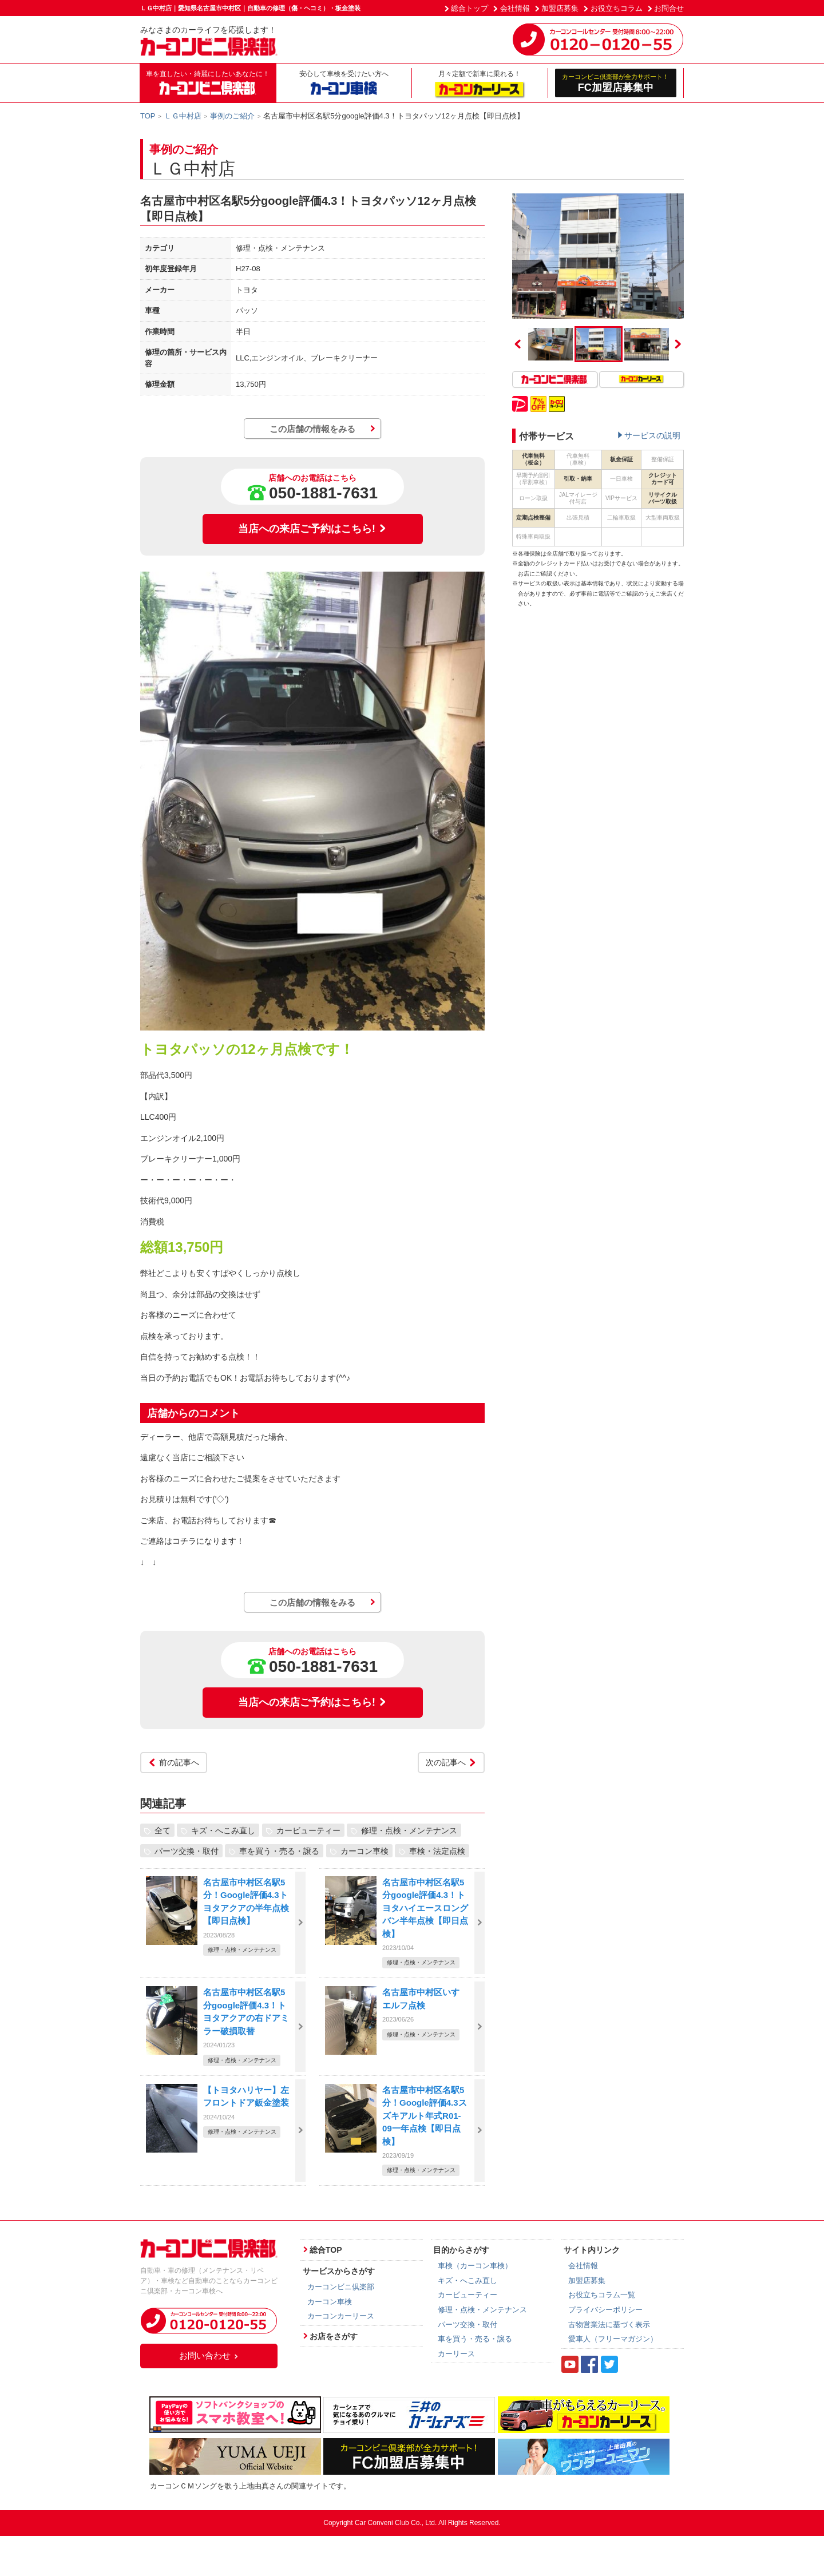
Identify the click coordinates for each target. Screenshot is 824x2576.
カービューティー (308, 1830)
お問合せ (669, 8)
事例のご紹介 (232, 116)
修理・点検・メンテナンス (409, 1830)
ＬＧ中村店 (182, 116)
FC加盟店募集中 (616, 83)
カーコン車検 (364, 1851)
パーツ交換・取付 (186, 1851)
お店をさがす (334, 2336)
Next (678, 344)
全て (162, 1830)
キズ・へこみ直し (223, 1830)
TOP (148, 116)
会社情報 (515, 8)
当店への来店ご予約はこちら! (312, 528)
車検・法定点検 (437, 1851)
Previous (518, 344)
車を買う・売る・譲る (279, 1851)
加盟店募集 (560, 8)
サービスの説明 (652, 435)
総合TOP (326, 2249)
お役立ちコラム (617, 8)
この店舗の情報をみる (312, 429)
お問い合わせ (209, 2355)
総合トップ (469, 8)
